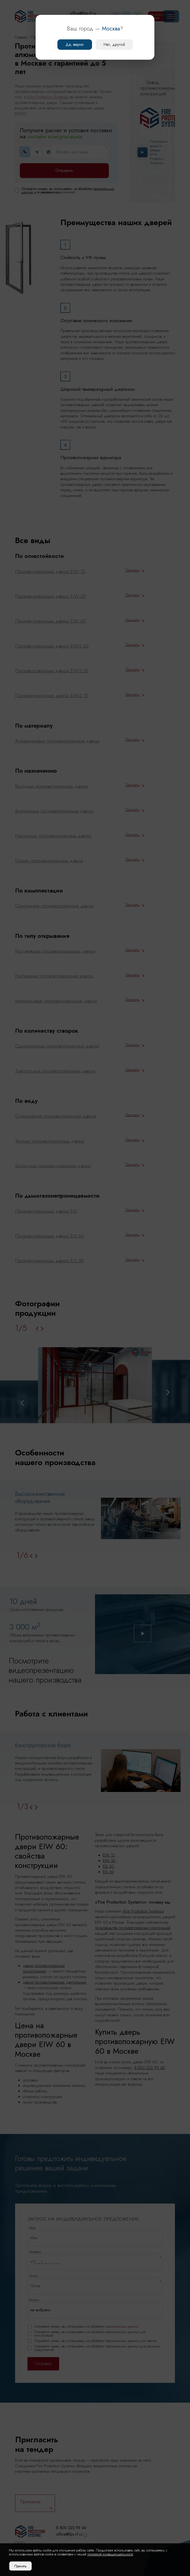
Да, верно (75, 44)
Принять (20, 2566)
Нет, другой (114, 44)
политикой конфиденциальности (110, 2554)
